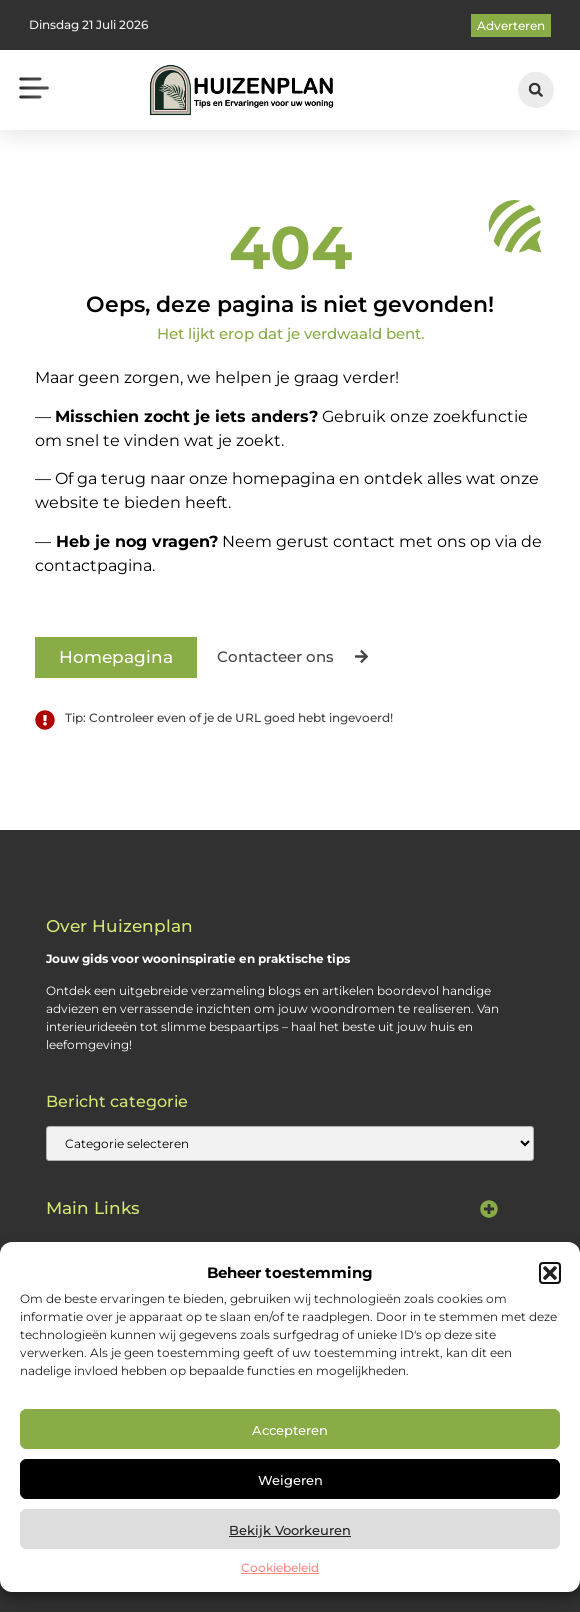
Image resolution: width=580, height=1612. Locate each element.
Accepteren (290, 1430)
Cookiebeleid (280, 1567)
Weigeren (290, 1480)
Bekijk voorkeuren (290, 1530)
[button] (550, 1273)
